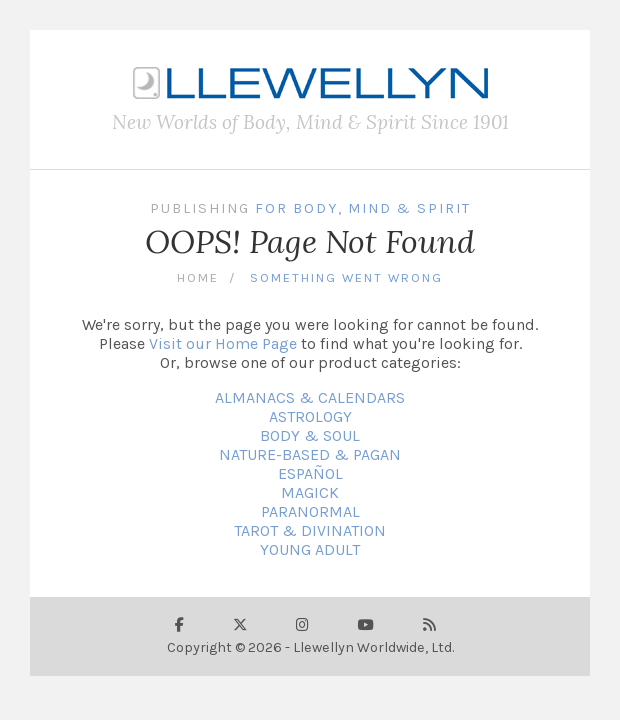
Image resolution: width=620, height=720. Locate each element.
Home (198, 277)
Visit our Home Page (223, 343)
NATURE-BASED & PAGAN (310, 454)
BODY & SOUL (310, 435)
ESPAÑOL (310, 473)
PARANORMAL (310, 511)
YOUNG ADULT (310, 549)
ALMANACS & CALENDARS (310, 397)
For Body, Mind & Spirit (363, 208)
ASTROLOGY (310, 416)
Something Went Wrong (346, 277)
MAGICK (310, 492)
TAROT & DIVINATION (310, 530)
